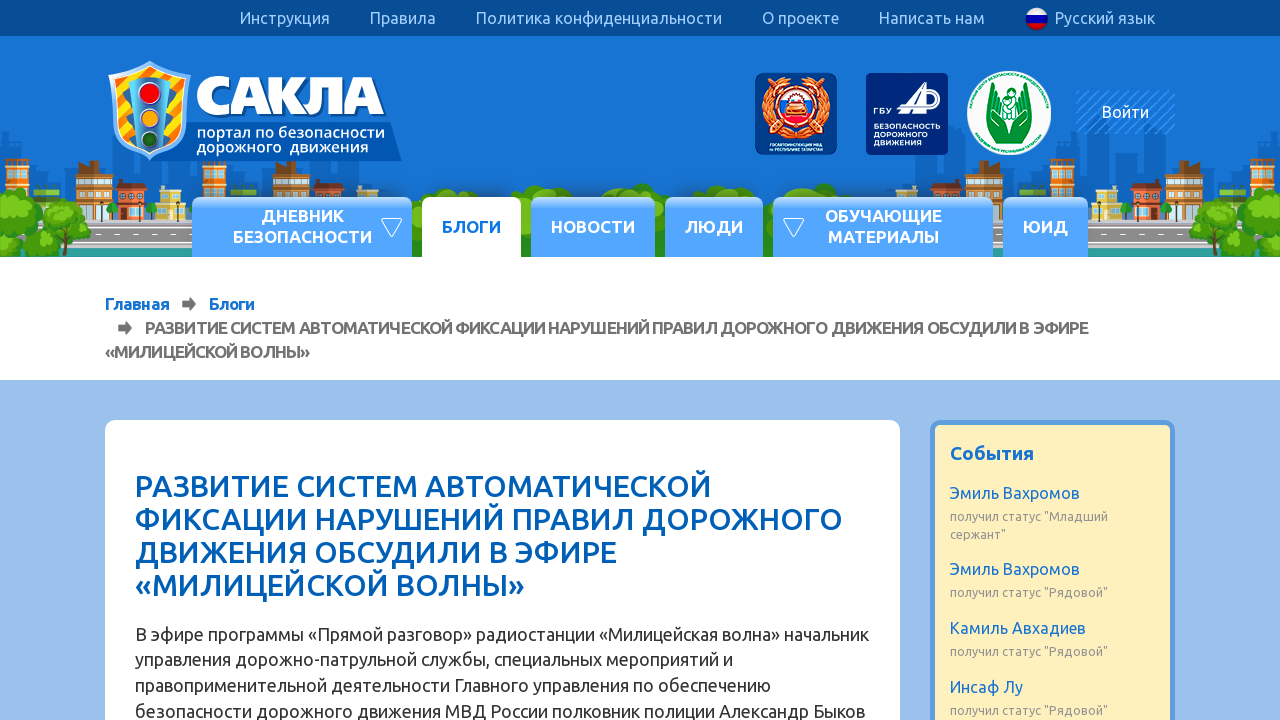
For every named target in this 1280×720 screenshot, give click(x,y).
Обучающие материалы (883, 225)
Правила (403, 18)
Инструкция (285, 18)
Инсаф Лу (986, 687)
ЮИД (1045, 226)
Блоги (471, 226)
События (992, 453)
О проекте (800, 18)
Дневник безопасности (302, 225)
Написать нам (932, 18)
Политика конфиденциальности (599, 18)
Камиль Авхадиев (1018, 628)
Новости (593, 226)
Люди (714, 226)
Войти (1125, 112)
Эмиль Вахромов (1015, 493)
